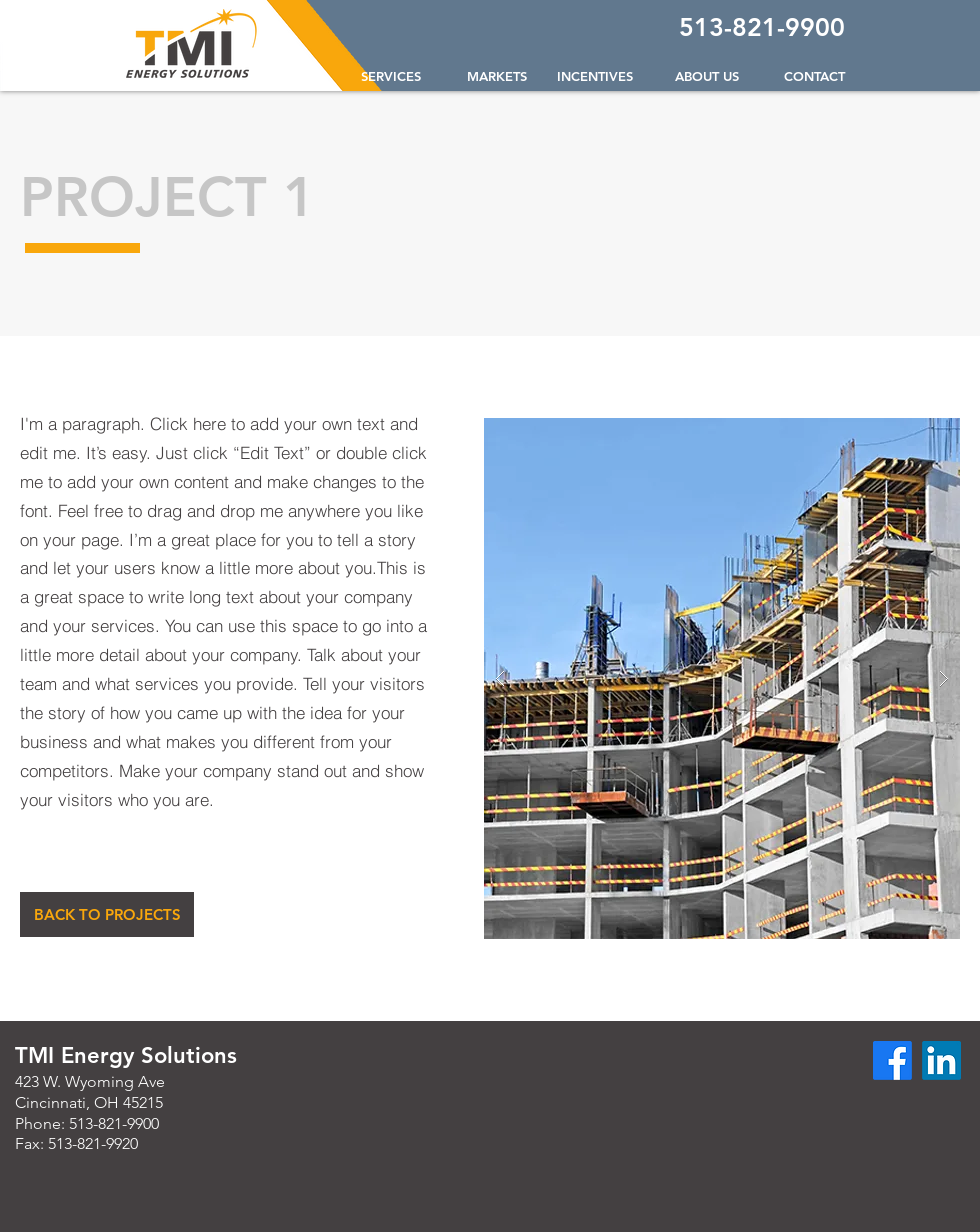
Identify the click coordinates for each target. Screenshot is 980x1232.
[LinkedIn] (941, 1060)
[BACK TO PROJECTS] (107, 914)
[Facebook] (892, 1060)
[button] (489, 76)
